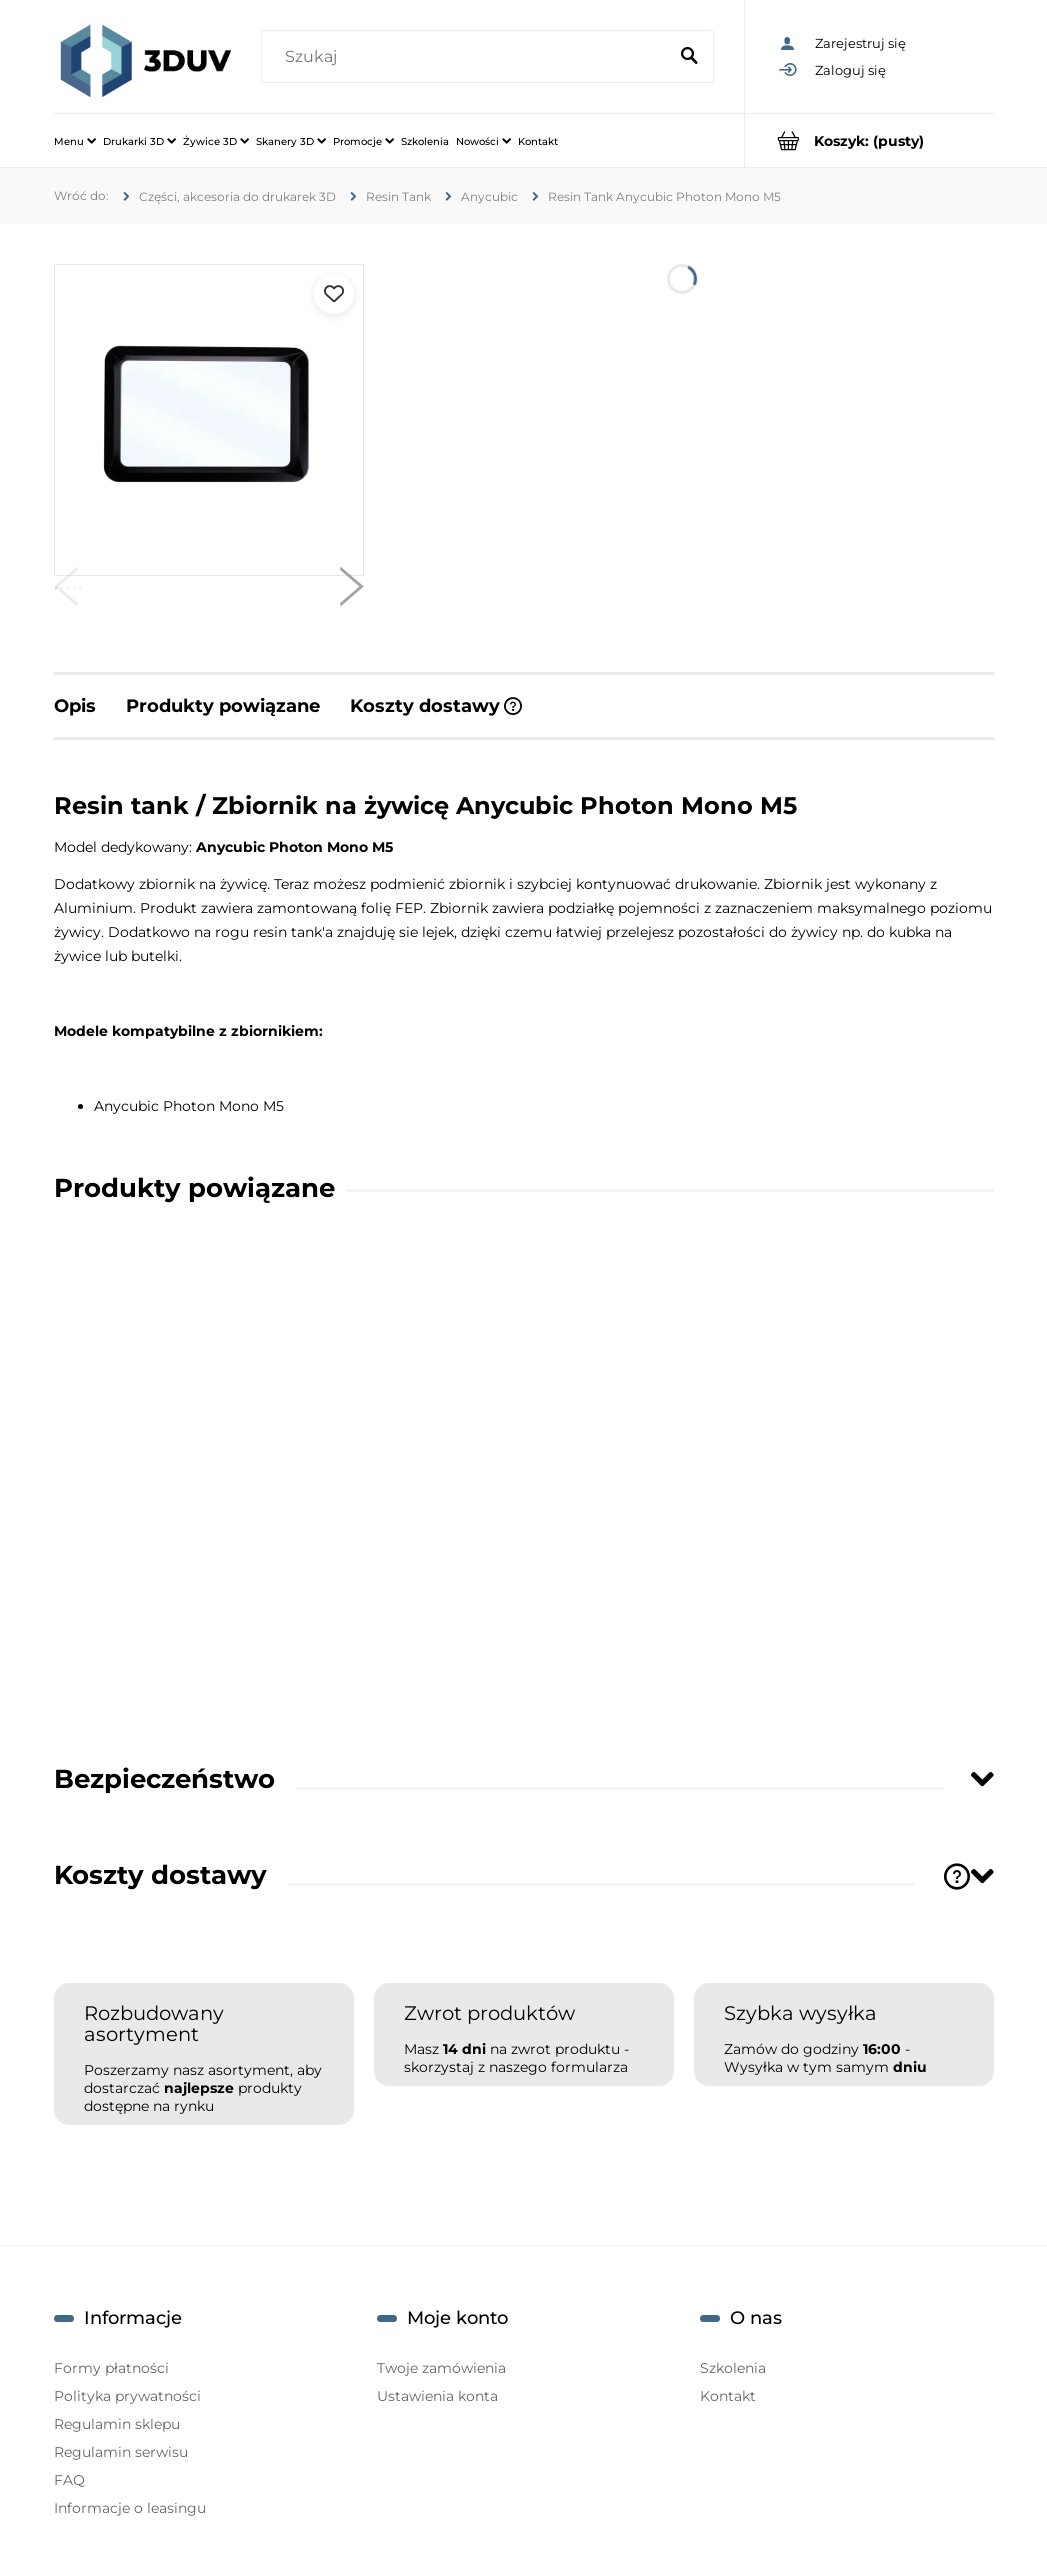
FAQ (69, 2480)
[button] (66, 591)
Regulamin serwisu (121, 2452)
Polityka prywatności (127, 2396)
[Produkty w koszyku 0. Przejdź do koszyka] (869, 140)
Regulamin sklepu (117, 2424)
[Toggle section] (982, 1778)
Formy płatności (111, 2368)
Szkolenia (733, 2368)
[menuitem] (75, 141)
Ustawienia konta (437, 2396)
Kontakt (728, 2396)
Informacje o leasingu (130, 2508)
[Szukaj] (690, 57)
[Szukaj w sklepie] (468, 57)
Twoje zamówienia (441, 2368)
